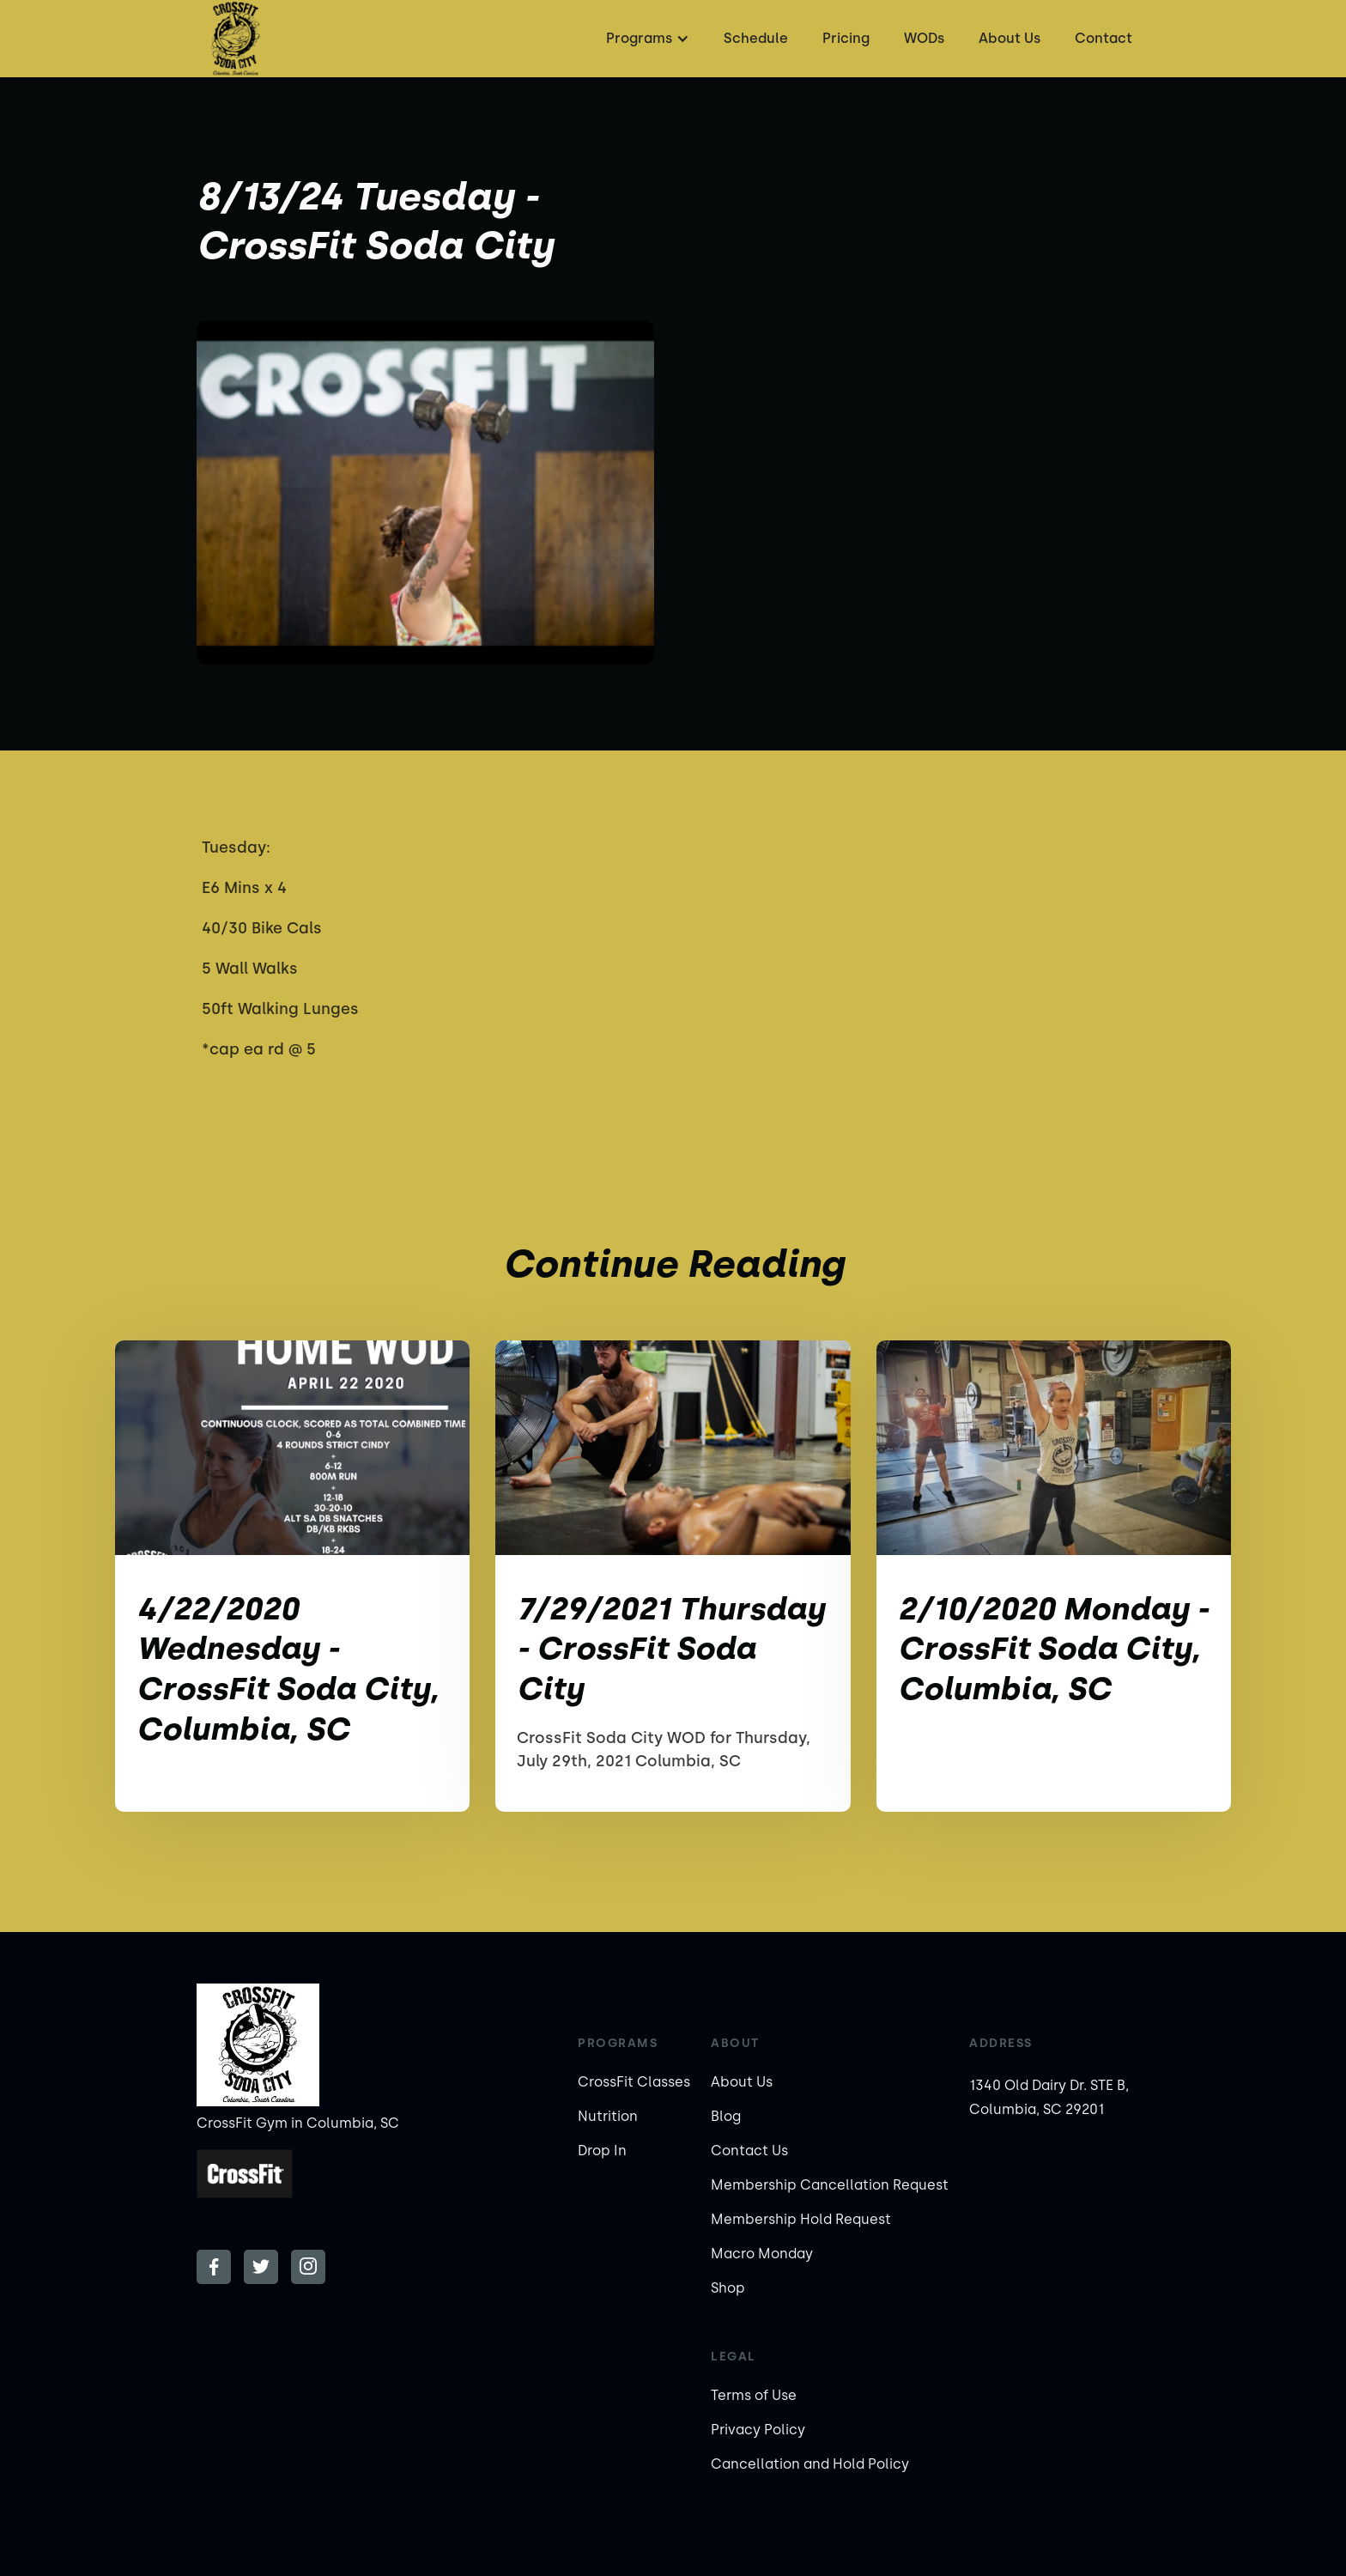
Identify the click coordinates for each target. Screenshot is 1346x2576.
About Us (1009, 38)
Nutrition (608, 2116)
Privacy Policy (758, 2429)
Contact (1103, 38)
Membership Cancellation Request (830, 2185)
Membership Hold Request (801, 2219)
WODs (924, 38)
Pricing (846, 38)
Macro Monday (762, 2253)
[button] (645, 38)
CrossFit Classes (634, 2082)
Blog (726, 2116)
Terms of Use (754, 2395)
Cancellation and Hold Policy (810, 2464)
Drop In (602, 2150)
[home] (235, 38)
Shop (728, 2288)
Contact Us (749, 2150)
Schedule (756, 38)
